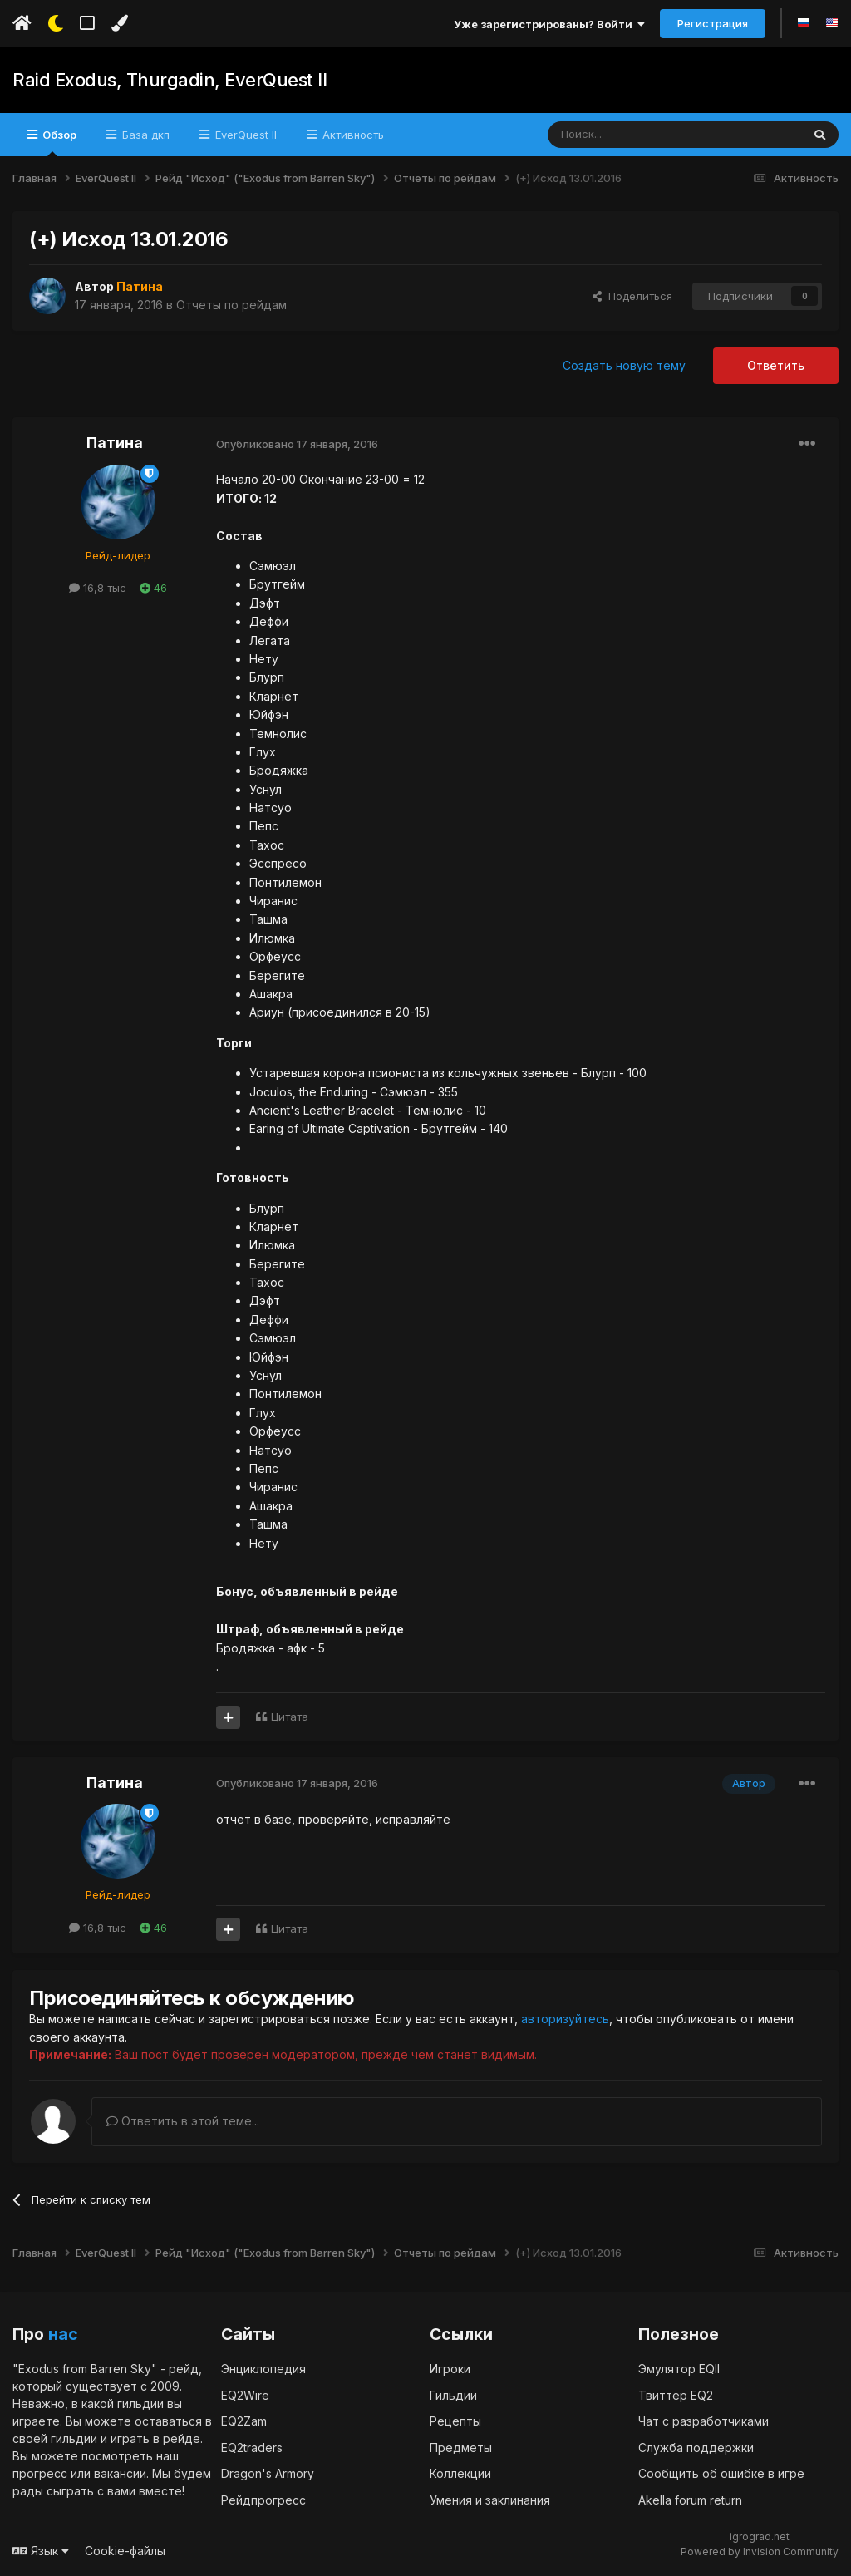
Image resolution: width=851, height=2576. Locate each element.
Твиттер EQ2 (675, 2394)
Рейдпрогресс (263, 2499)
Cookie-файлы (125, 2550)
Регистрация (712, 23)
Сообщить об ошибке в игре (721, 2472)
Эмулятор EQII (679, 2368)
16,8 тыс (97, 587)
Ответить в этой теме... (182, 2120)
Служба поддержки (696, 2447)
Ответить (775, 365)
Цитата (289, 1716)
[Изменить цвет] (119, 23)
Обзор (58, 142)
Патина (114, 442)
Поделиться (632, 296)
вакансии (120, 2472)
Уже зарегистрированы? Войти (549, 24)
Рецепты (455, 2420)
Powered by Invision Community (760, 2550)
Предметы (461, 2447)
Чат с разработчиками (703, 2420)
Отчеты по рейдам (231, 305)
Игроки (450, 2368)
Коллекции (460, 2472)
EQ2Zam (244, 2420)
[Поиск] (636, 134)
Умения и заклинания (490, 2499)
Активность (351, 134)
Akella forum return (690, 2499)
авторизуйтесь (565, 2019)
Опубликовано (297, 444)
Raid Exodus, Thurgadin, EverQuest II (169, 80)
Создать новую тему (624, 365)
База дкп (144, 134)
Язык (40, 2550)
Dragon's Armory (267, 2472)
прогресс (39, 2472)
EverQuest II (244, 134)
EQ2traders (252, 2447)
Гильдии (453, 2394)
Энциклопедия (263, 2368)
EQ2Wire (245, 2394)
